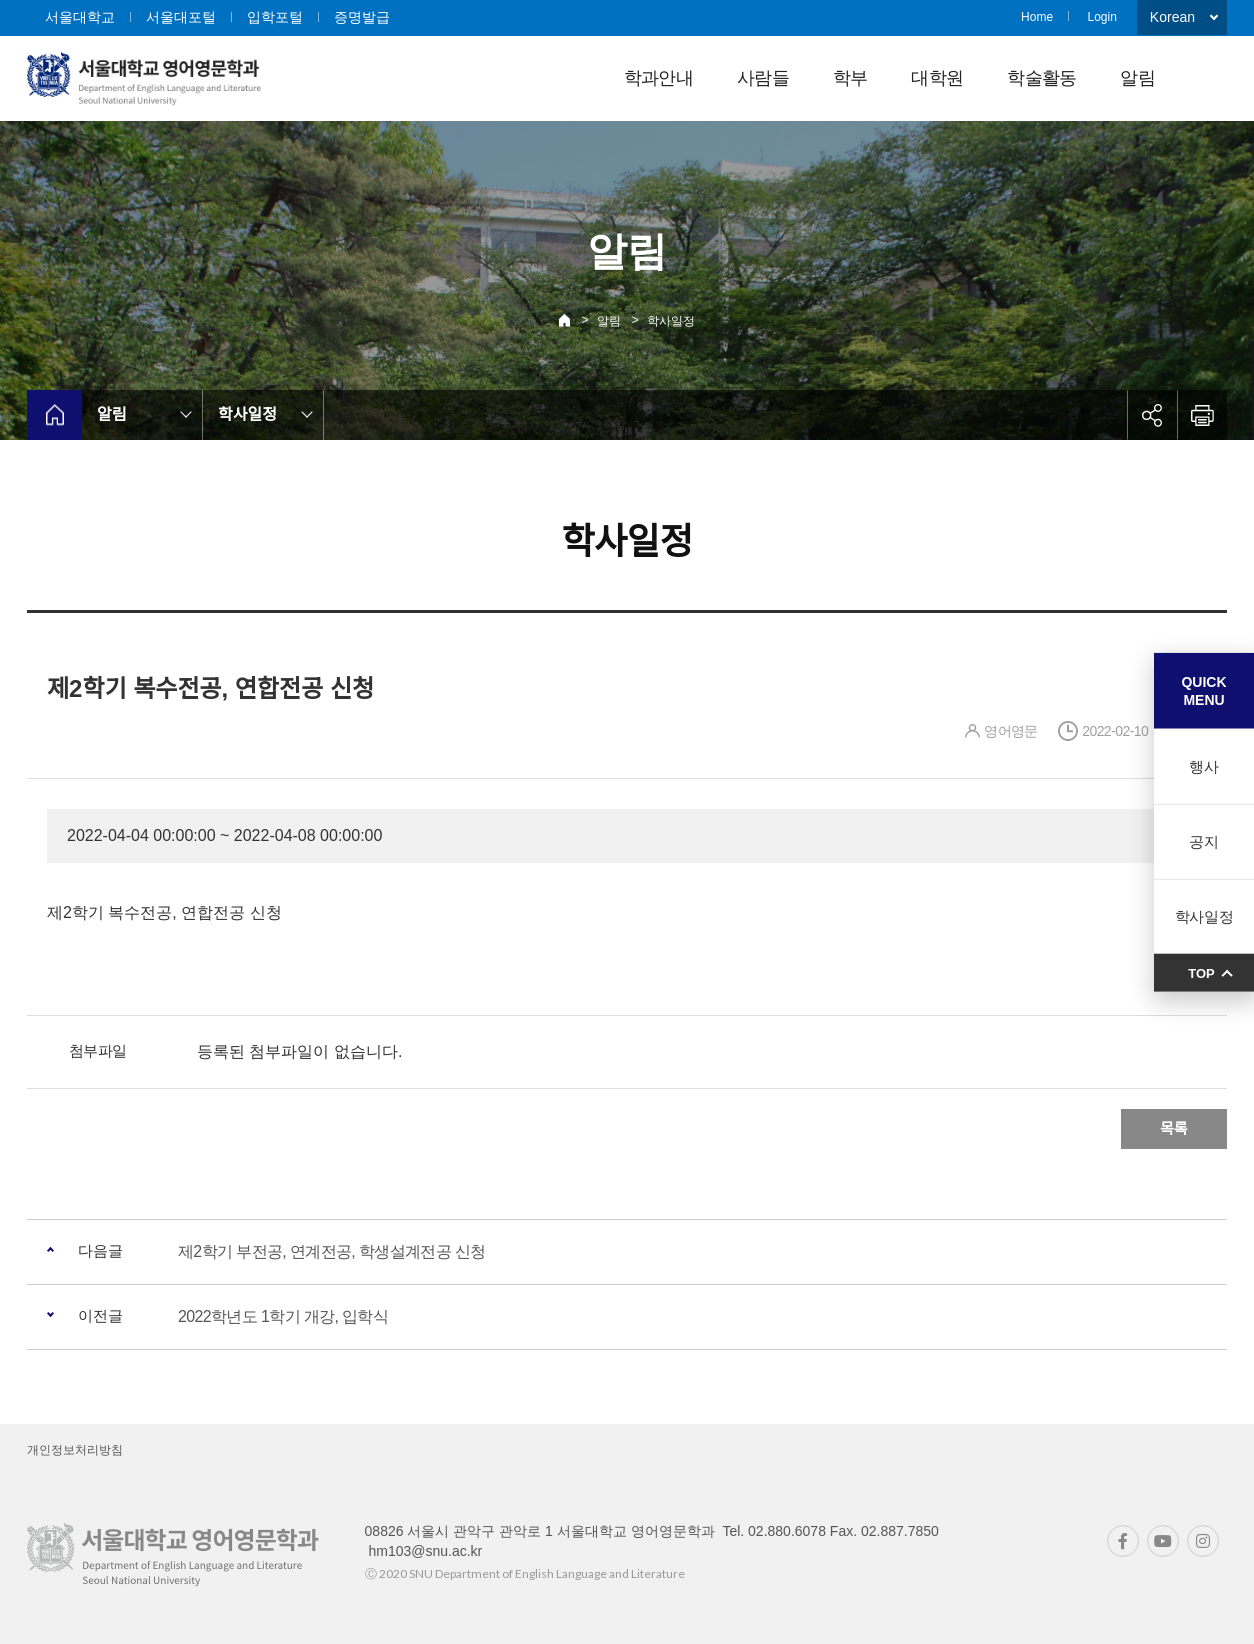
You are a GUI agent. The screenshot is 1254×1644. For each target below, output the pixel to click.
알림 (1137, 78)
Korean (1172, 17)
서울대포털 (181, 17)
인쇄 (1202, 415)
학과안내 (658, 78)
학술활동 (1041, 78)
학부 (850, 78)
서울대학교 (80, 17)
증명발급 (362, 17)
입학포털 (275, 17)
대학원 (937, 78)
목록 (1174, 1128)
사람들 (763, 78)
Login (1101, 17)
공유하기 (1152, 415)
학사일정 (671, 321)
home (54, 415)
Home (1037, 17)
